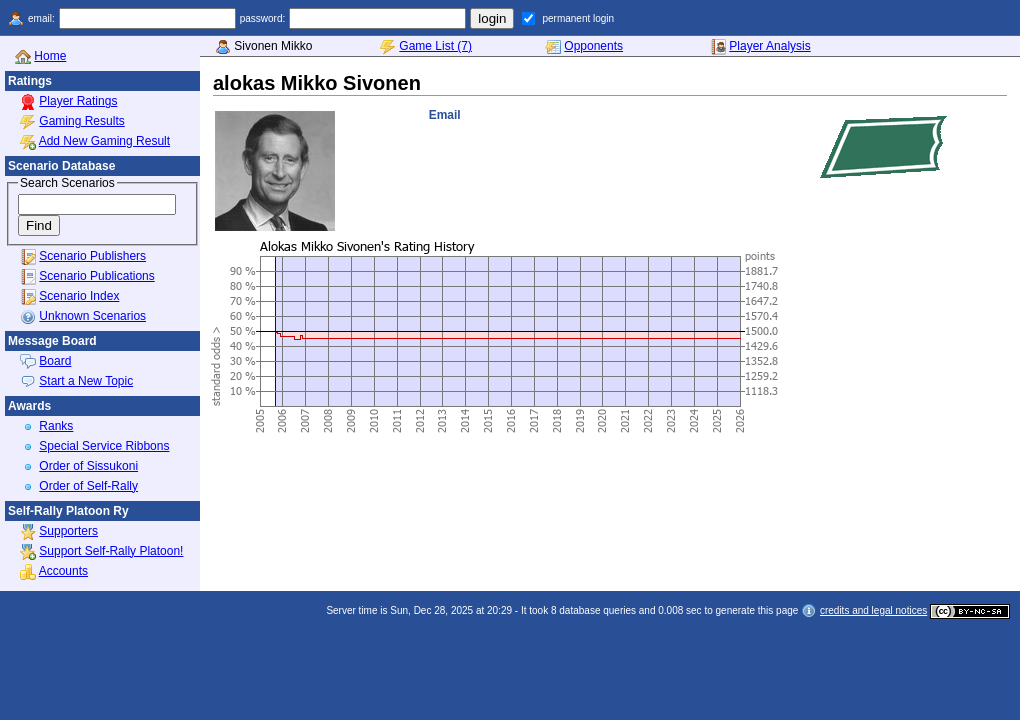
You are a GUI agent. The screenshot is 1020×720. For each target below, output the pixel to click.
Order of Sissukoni (88, 466)
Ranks (56, 426)
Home (50, 56)
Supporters (68, 531)
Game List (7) (435, 46)
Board (55, 361)
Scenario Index (79, 296)
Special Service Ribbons (104, 446)
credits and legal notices (873, 610)
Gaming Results (81, 121)
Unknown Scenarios (92, 316)
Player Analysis (769, 46)
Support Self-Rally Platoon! (111, 551)
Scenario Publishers (92, 256)
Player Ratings (78, 101)
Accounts (63, 571)
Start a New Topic (86, 381)
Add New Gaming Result (104, 141)
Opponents (593, 46)
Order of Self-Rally (88, 486)
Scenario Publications (96, 276)
